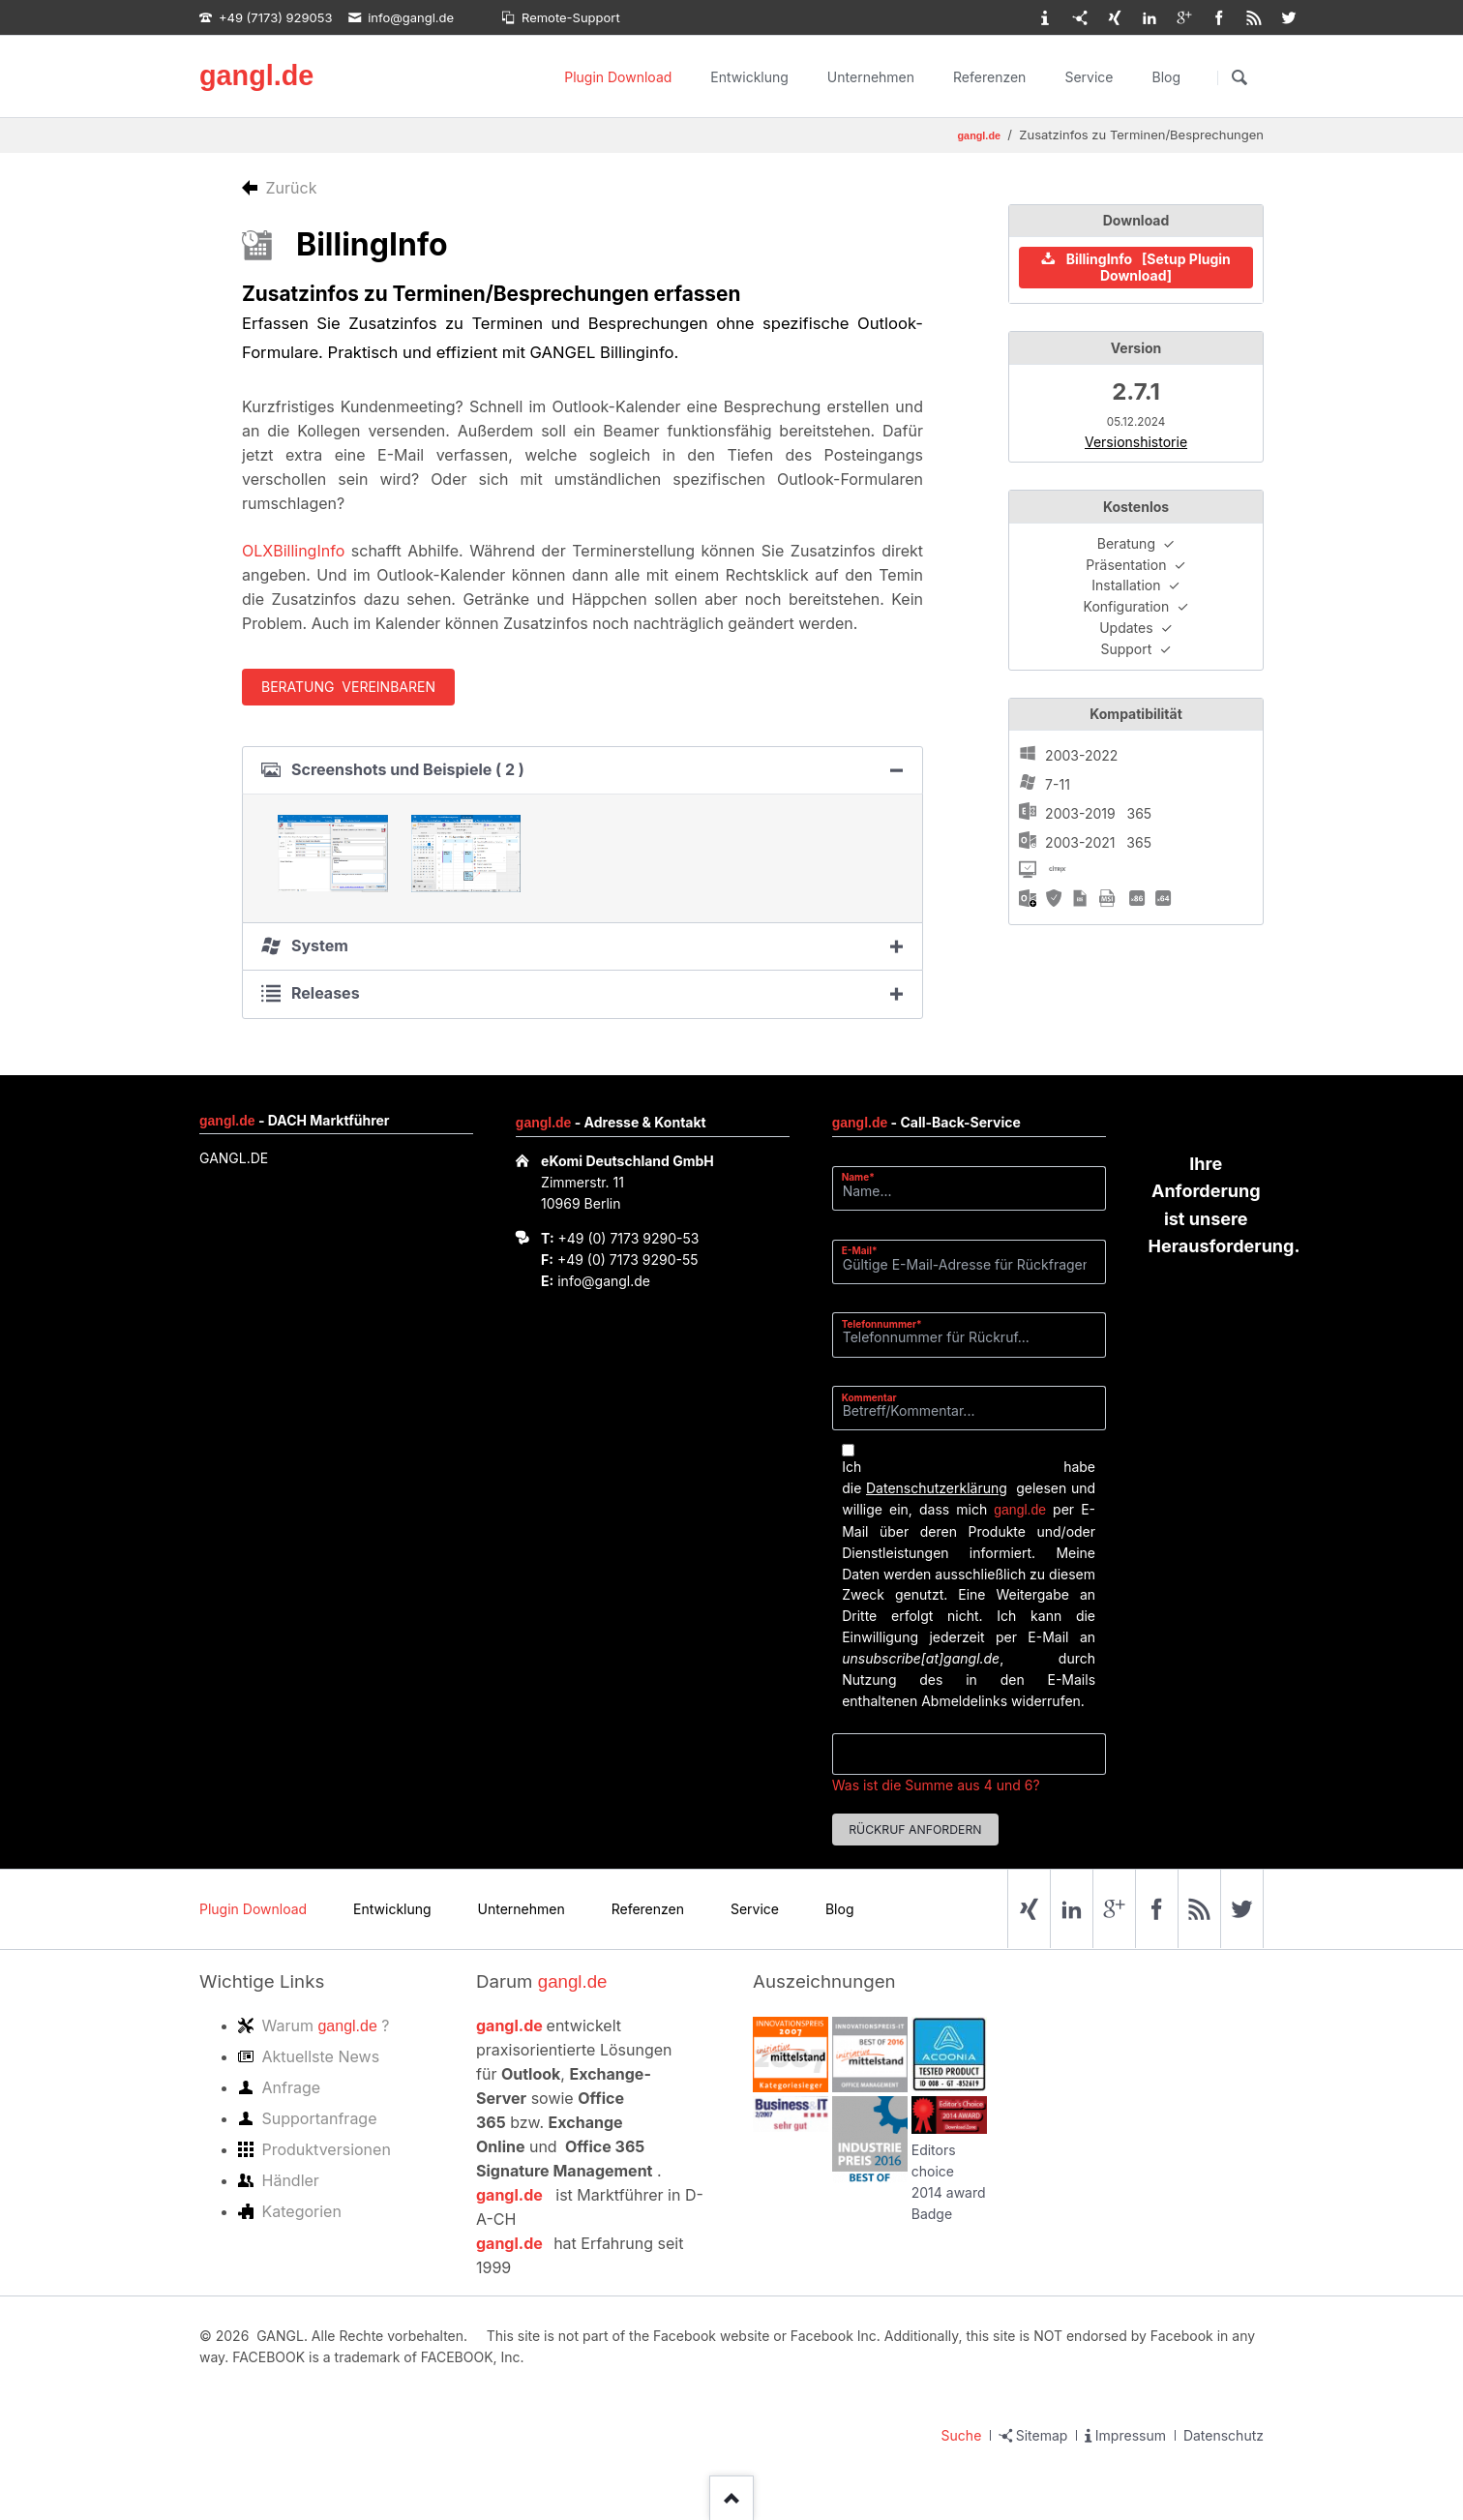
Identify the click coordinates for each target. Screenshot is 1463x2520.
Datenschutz (1223, 2435)
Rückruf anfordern (915, 1829)
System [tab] (319, 945)
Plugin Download (618, 77)
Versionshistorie (1136, 442)
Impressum (1130, 2435)
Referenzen (989, 77)
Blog (1165, 77)
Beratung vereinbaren (348, 686)
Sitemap (1042, 2435)
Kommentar (869, 1397)
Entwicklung (749, 77)
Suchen (1239, 77)
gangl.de (256, 75)
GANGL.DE (233, 1158)
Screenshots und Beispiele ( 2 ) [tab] (407, 769)
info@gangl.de (603, 1281)
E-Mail (865, 1250)
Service (1088, 77)
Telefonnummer (882, 1323)
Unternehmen (870, 77)
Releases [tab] (325, 993)
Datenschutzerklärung (936, 1488)
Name (865, 1176)
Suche (961, 2435)
